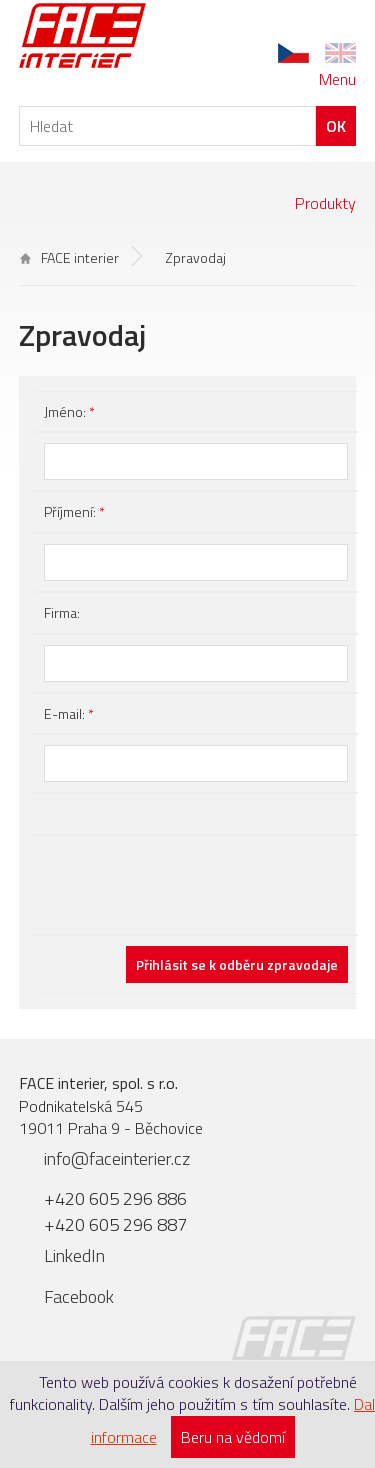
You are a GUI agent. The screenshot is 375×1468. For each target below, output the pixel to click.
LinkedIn (74, 1255)
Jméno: (69, 411)
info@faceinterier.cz (117, 1158)
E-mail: (69, 713)
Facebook (79, 1296)
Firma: (62, 612)
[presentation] (196, 885)
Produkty (325, 203)
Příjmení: (74, 511)
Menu (337, 79)
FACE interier (69, 257)
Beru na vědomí (233, 1437)
